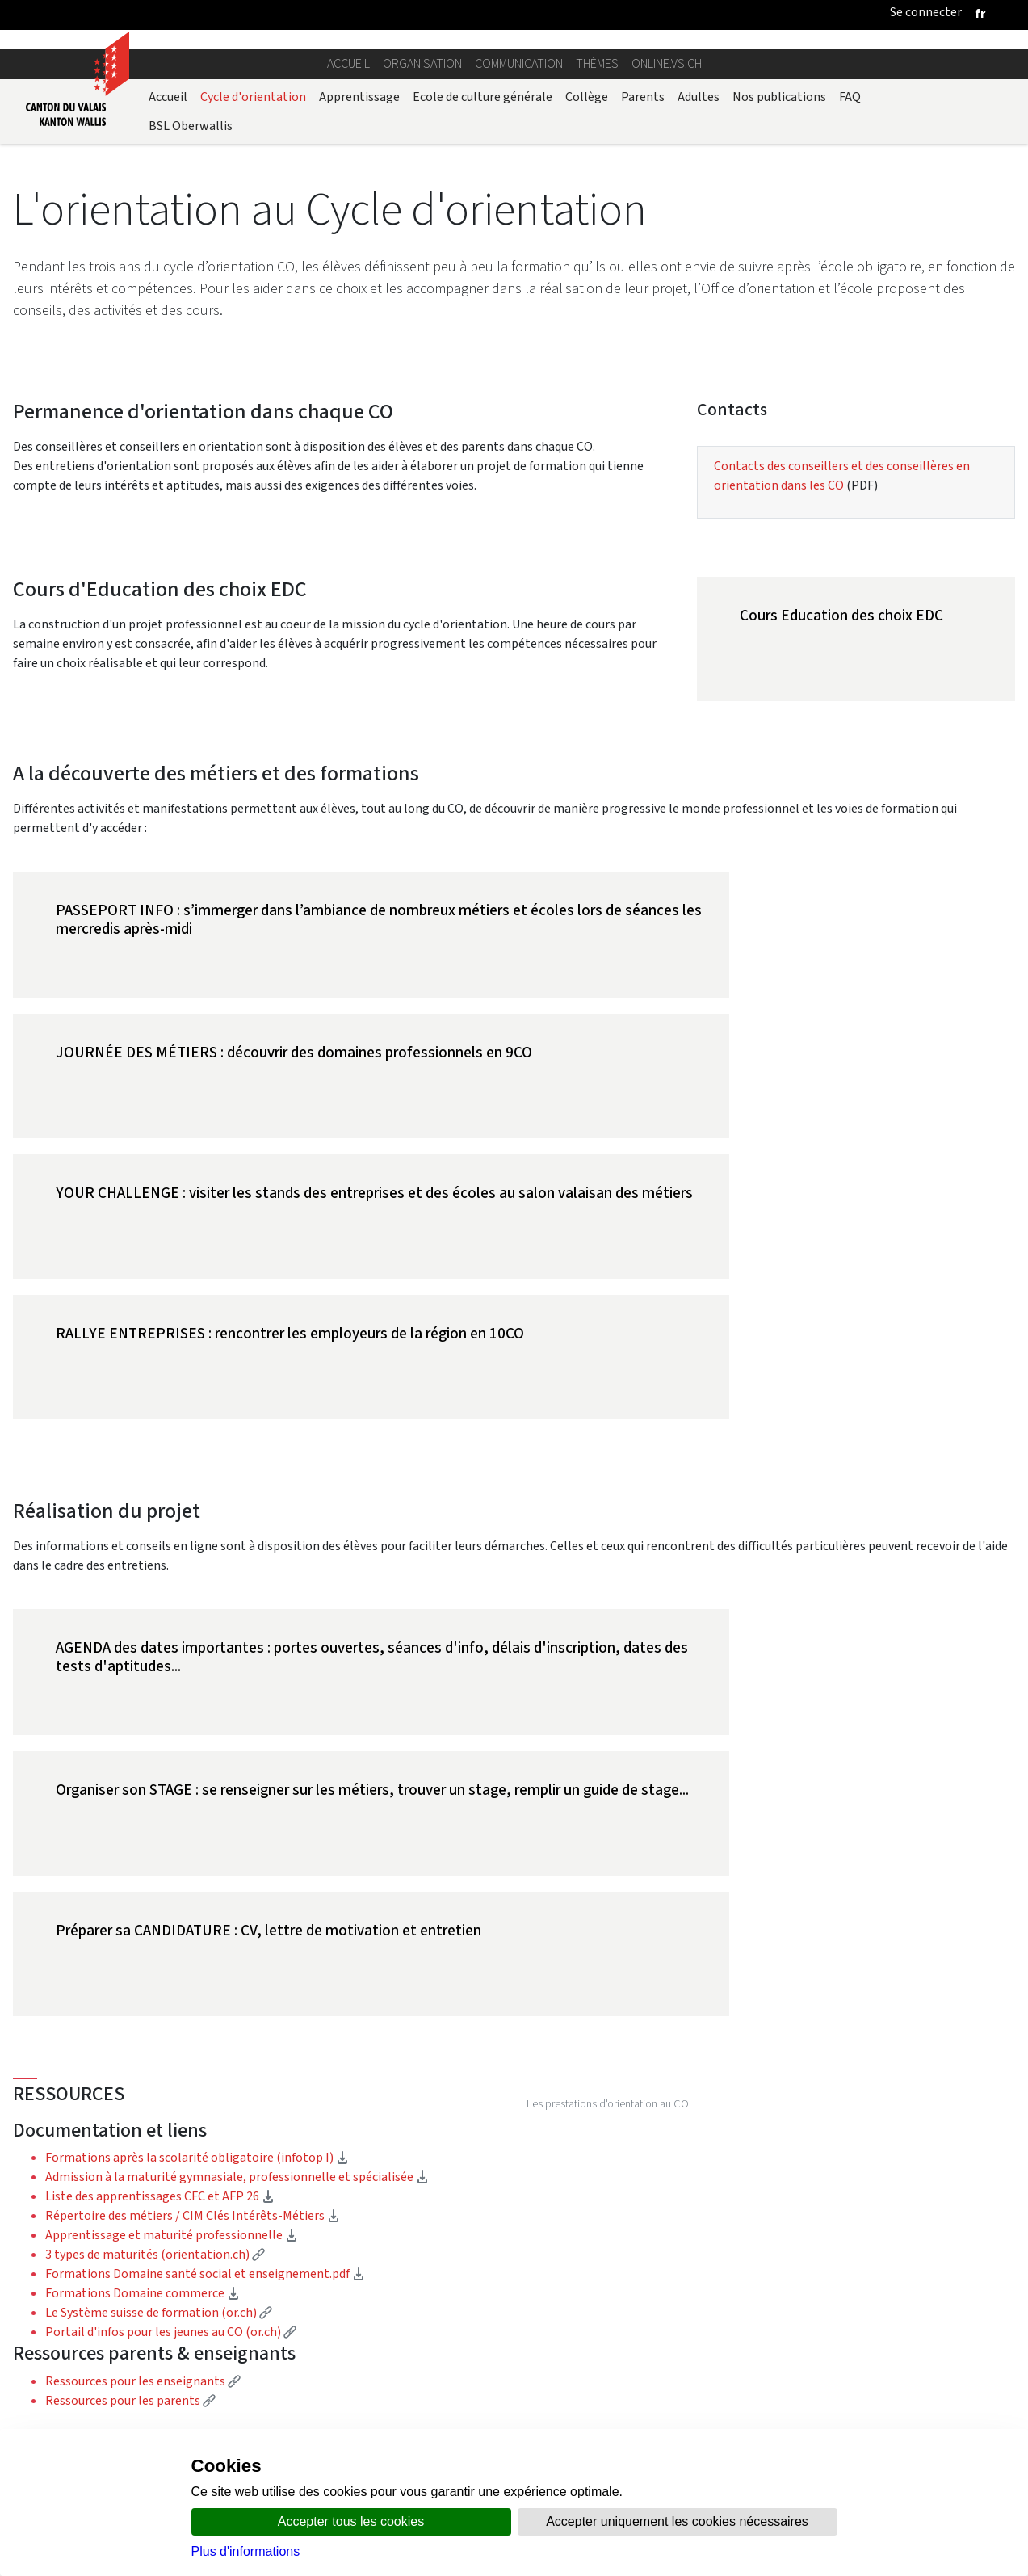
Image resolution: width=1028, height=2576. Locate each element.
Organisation (422, 63)
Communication (519, 63)
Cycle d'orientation (253, 96)
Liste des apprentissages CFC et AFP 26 (160, 1775)
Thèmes (597, 63)
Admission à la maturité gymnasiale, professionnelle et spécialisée (237, 1756)
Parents (643, 96)
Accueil (348, 63)
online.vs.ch (666, 63)
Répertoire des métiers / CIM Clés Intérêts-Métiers (192, 1795)
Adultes (699, 96)
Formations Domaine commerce (142, 1872)
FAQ (850, 96)
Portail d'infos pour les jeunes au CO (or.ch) (170, 1911)
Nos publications (779, 96)
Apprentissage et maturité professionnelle (171, 1814)
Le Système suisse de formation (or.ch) (158, 1892)
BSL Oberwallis (191, 125)
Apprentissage (359, 96)
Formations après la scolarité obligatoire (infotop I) (197, 1737)
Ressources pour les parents (130, 1980)
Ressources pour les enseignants (143, 1960)
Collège (586, 96)
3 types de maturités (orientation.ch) (155, 1834)
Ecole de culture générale (482, 96)
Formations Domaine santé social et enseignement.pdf (205, 1853)
